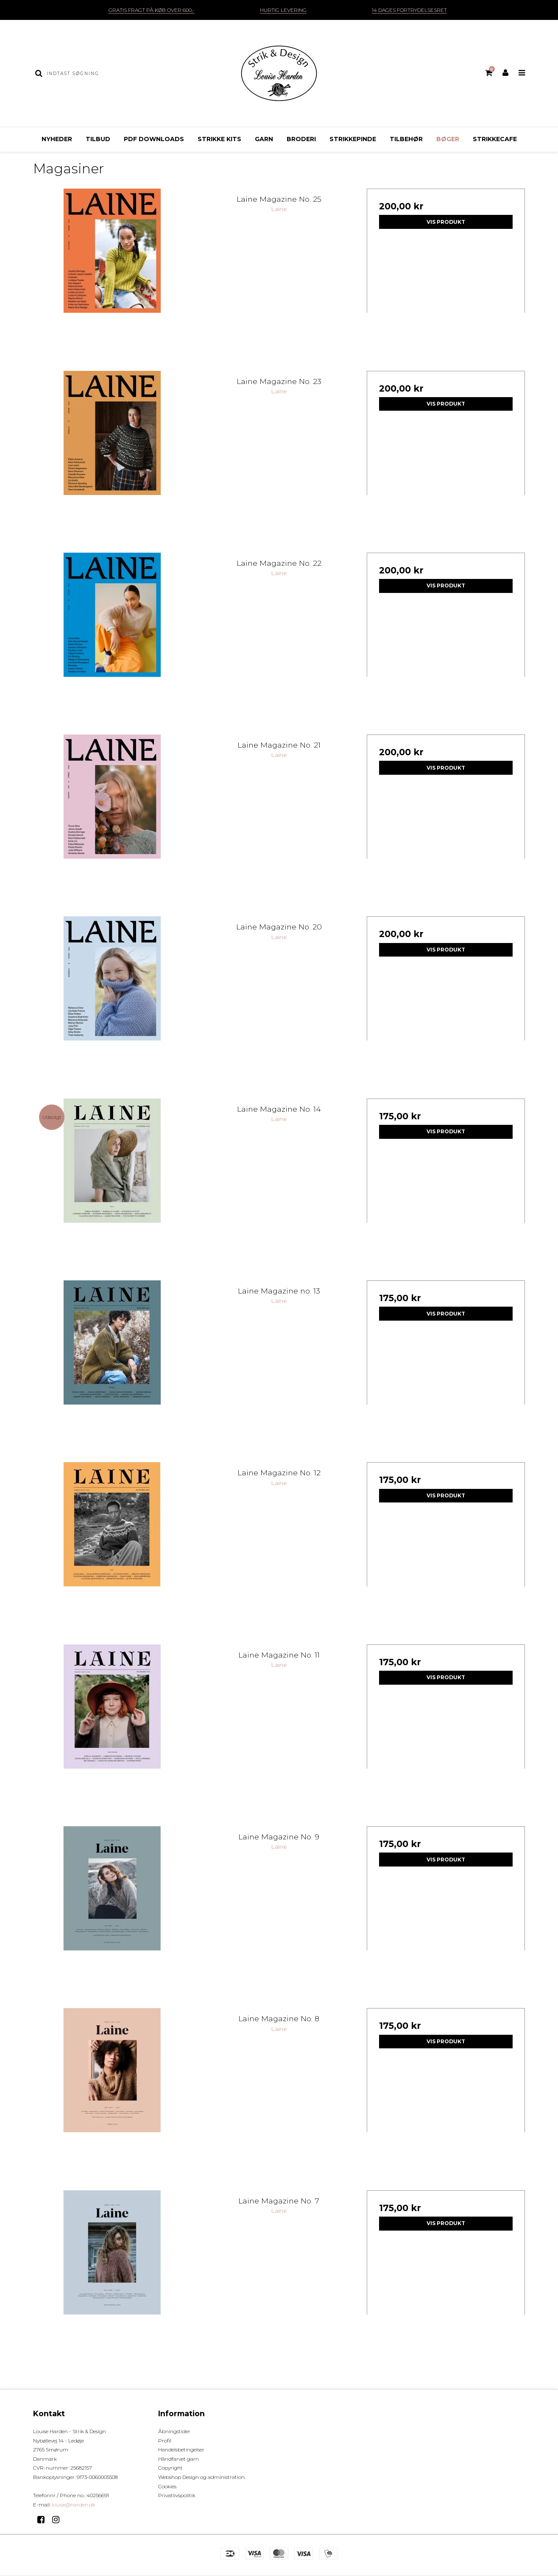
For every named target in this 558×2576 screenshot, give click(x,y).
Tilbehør (406, 139)
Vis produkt (446, 222)
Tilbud (98, 139)
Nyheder (57, 139)
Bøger (447, 139)
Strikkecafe (495, 139)
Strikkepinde (352, 139)
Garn (264, 139)
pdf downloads (154, 139)
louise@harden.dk (73, 2504)
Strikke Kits (219, 139)
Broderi (301, 139)
